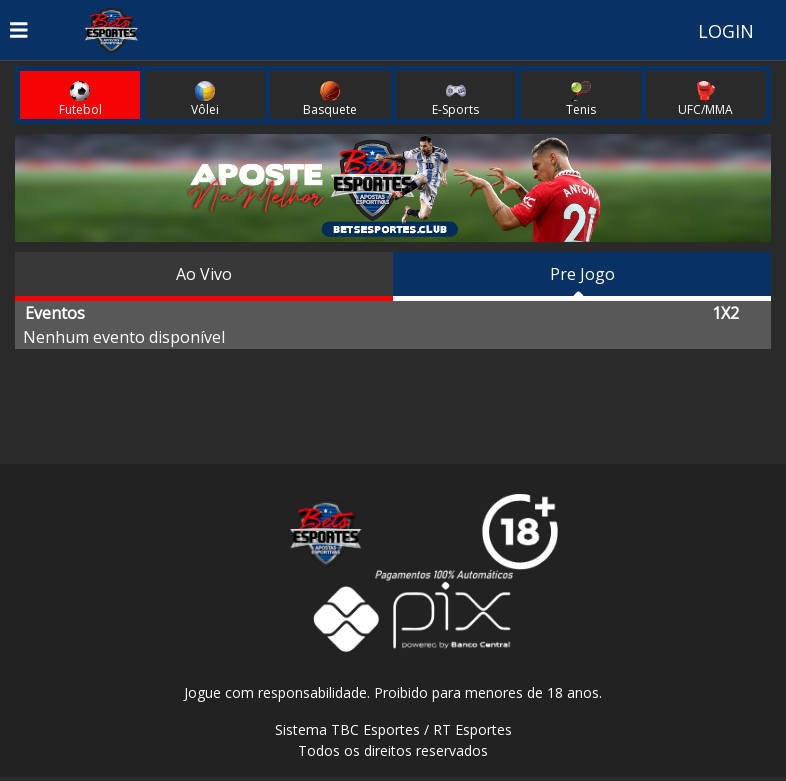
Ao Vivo (204, 274)
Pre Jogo (582, 274)
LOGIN (726, 31)
